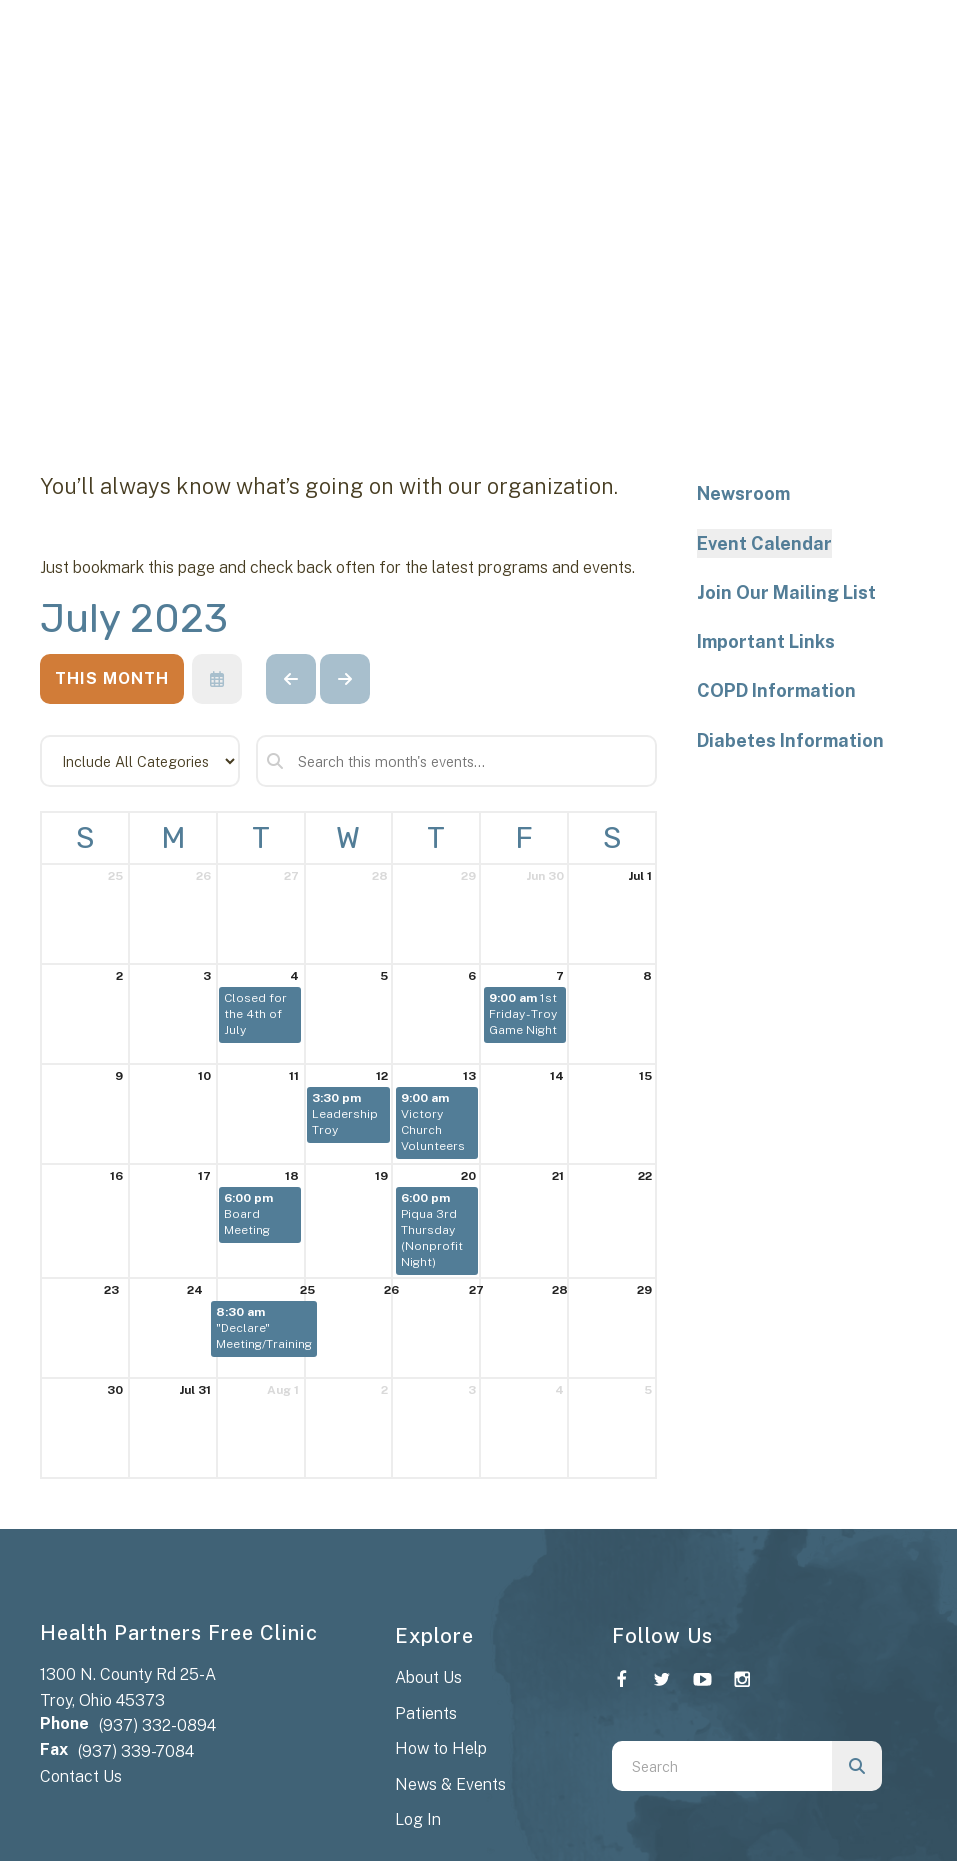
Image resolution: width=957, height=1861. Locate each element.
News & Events (450, 1784)
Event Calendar (764, 543)
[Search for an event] (456, 761)
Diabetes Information (790, 740)
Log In (418, 1819)
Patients (426, 1713)
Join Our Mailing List (786, 592)
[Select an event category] (140, 761)
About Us (428, 1677)
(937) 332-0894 (157, 1725)
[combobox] (722, 1766)
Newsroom (743, 493)
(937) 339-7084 (136, 1751)
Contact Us (81, 1776)
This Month (112, 678)
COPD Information (776, 690)
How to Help (441, 1748)
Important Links (766, 641)
